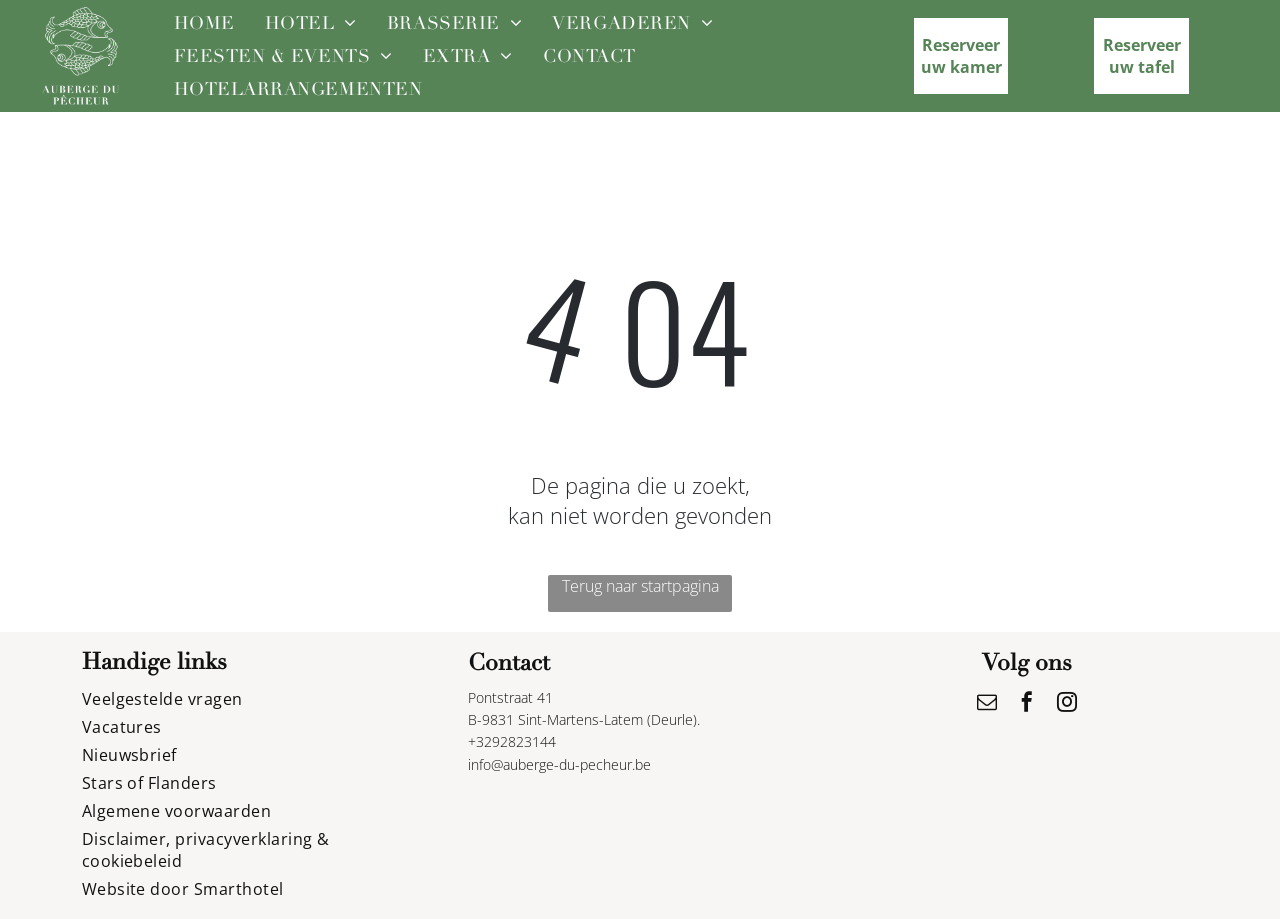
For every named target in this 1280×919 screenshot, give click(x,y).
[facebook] (1027, 704)
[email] (987, 704)
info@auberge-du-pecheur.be (559, 764)
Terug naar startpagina (640, 586)
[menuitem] (204, 22)
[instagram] (1067, 704)
